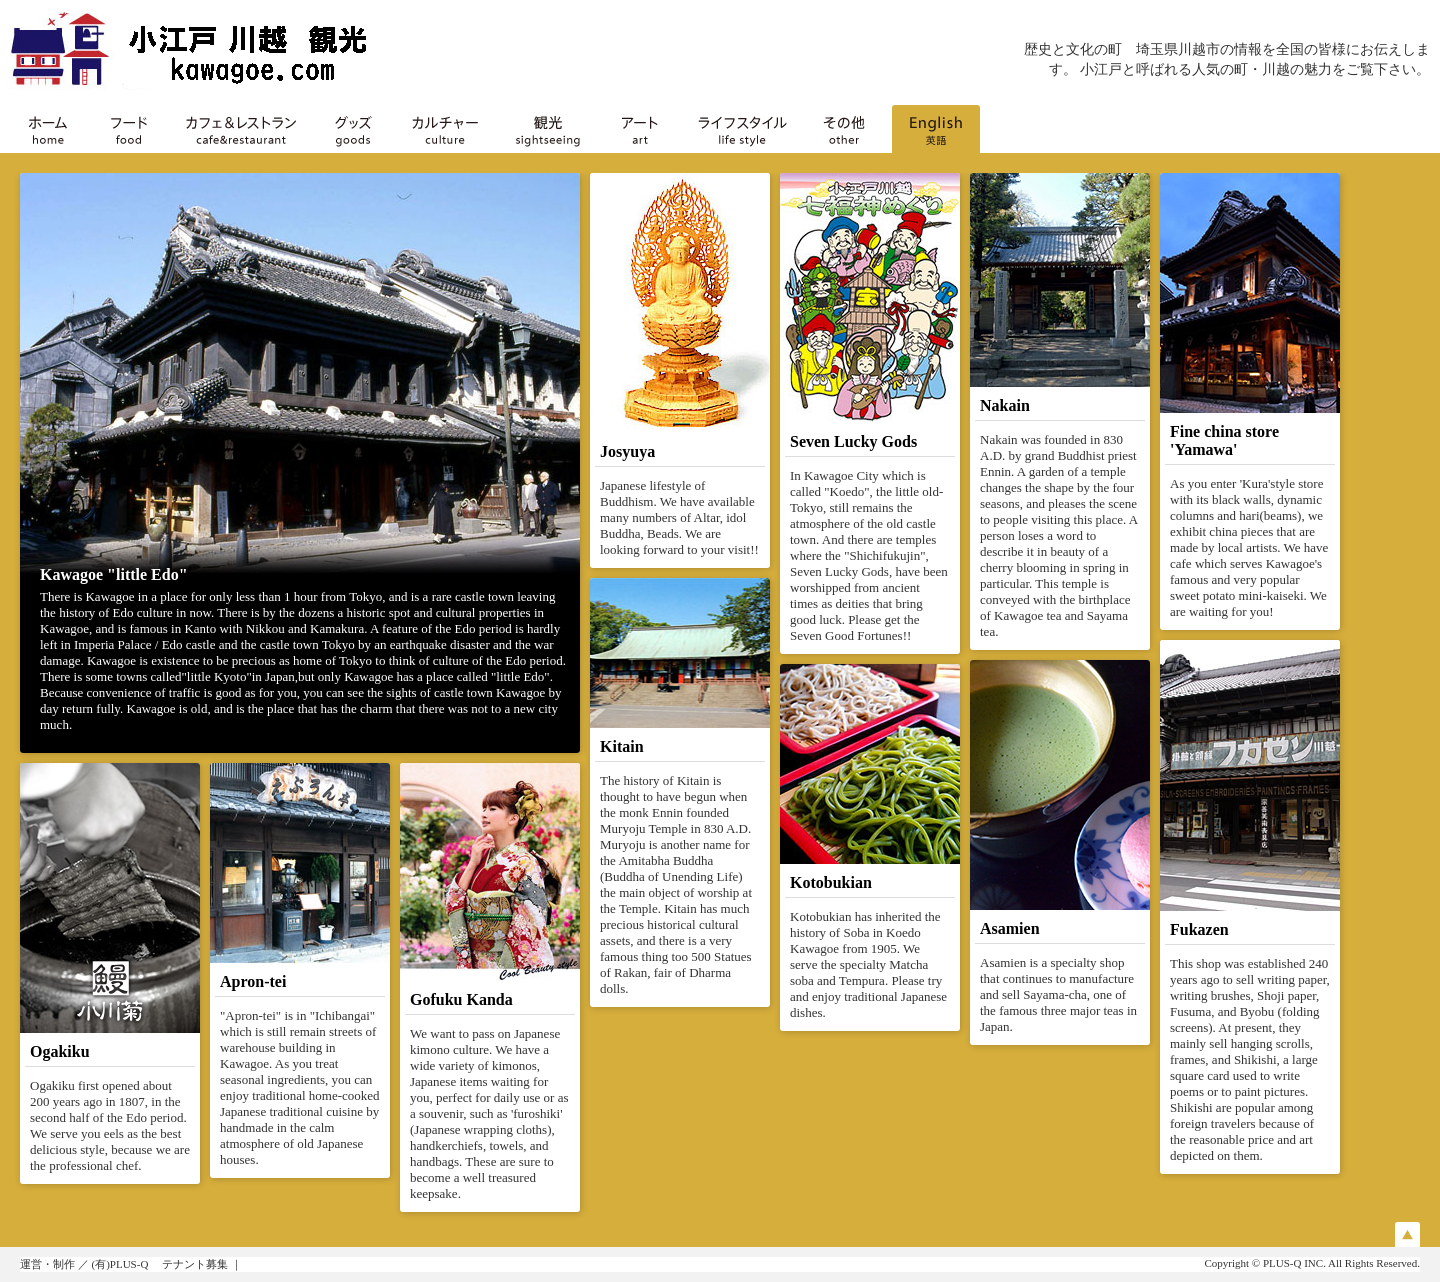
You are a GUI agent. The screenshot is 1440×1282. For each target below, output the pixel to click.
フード (129, 129)
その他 (844, 129)
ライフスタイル (742, 129)
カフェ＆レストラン (241, 129)
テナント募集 (195, 1264)
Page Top (1407, 1234)
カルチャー (445, 129)
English (936, 129)
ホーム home (48, 129)
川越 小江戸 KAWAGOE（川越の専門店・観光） (210, 50)
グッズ (353, 129)
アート (640, 129)
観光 (548, 129)
